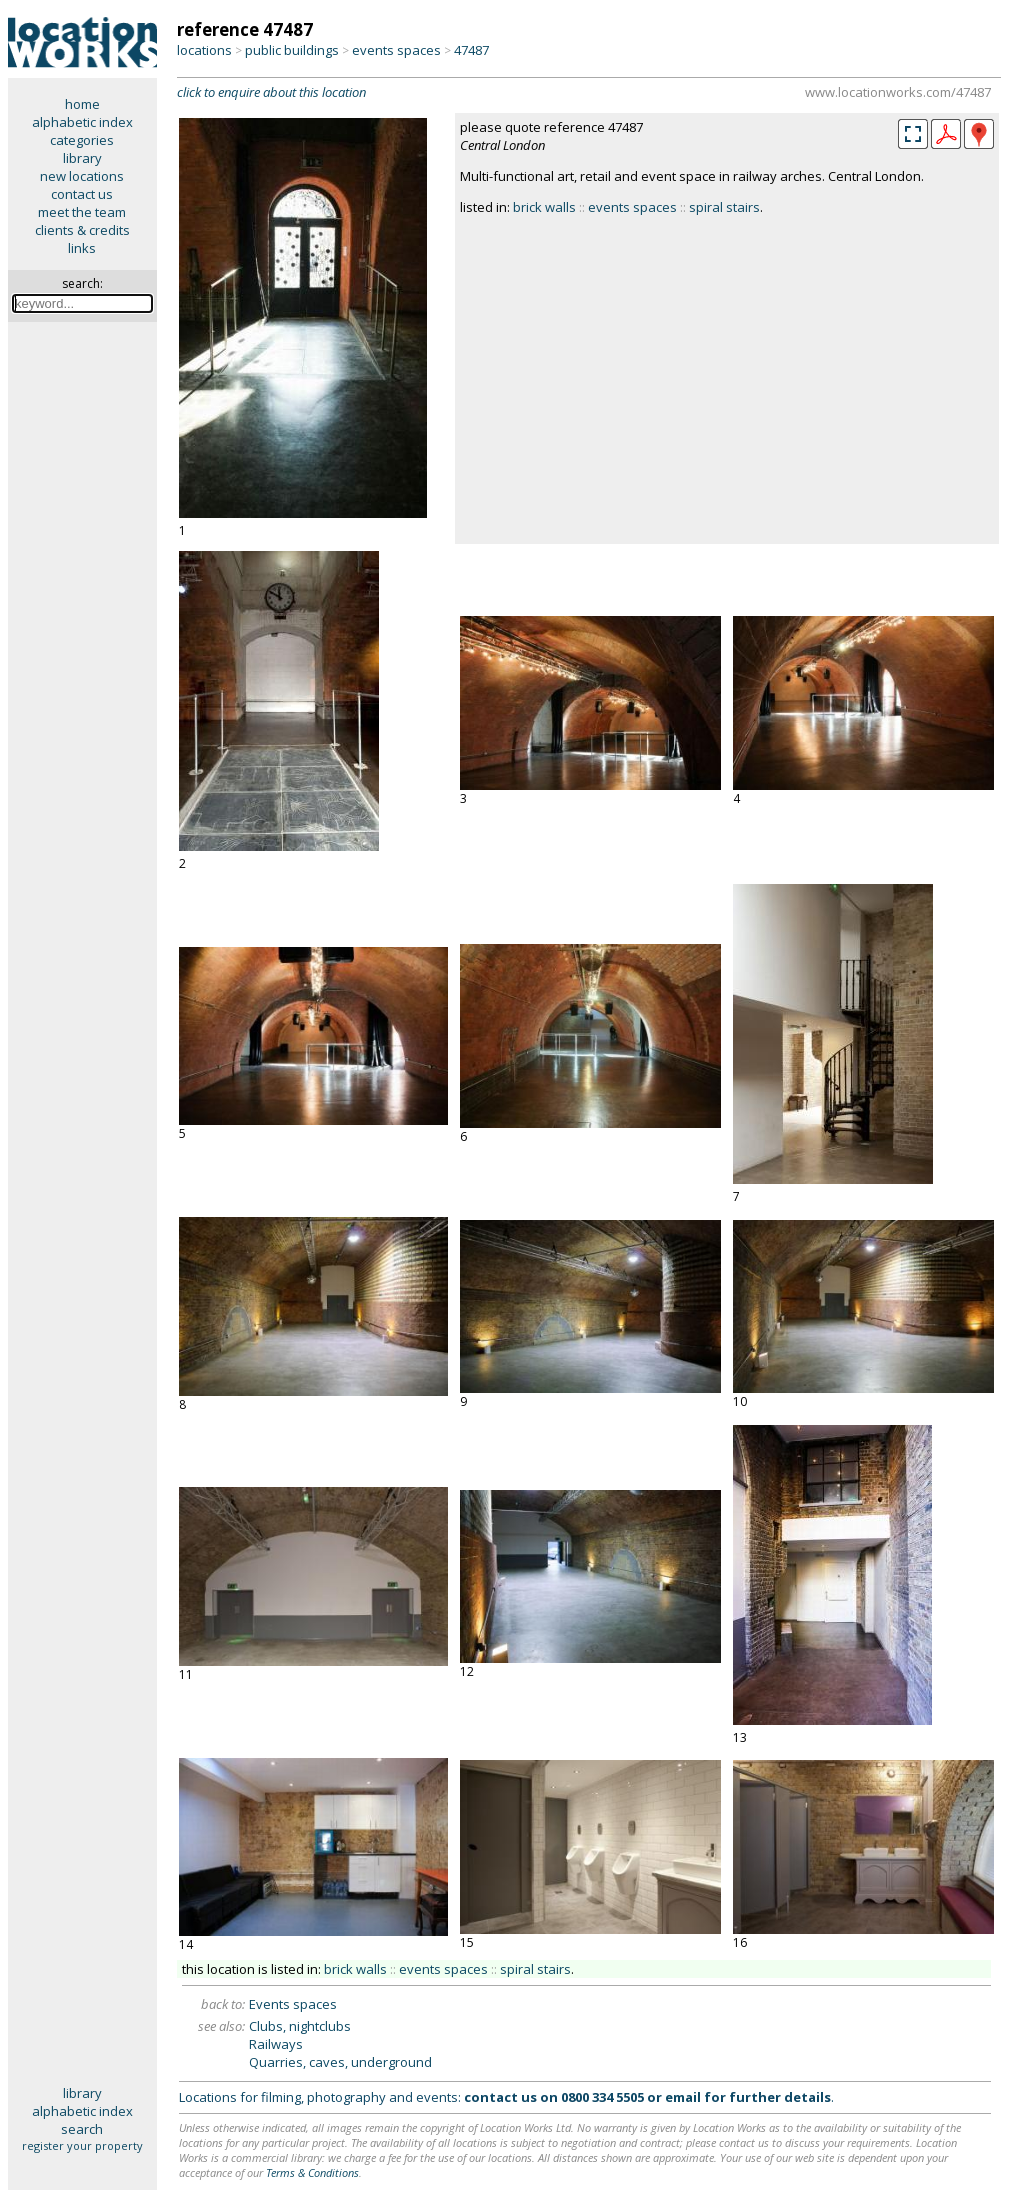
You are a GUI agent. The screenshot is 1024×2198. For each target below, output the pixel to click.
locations (204, 50)
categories (82, 140)
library (82, 158)
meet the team (82, 212)
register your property (82, 2145)
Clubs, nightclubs (300, 2026)
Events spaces (293, 2004)
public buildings (292, 50)
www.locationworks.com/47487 (898, 92)
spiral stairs (724, 207)
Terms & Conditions (312, 2172)
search (82, 2129)
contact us (82, 194)
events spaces (396, 50)
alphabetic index (82, 122)
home (82, 104)
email (683, 2097)
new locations (82, 176)
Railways (276, 2044)
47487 (471, 50)
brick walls (544, 207)
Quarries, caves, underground (340, 2062)
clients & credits (82, 230)
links (82, 248)
